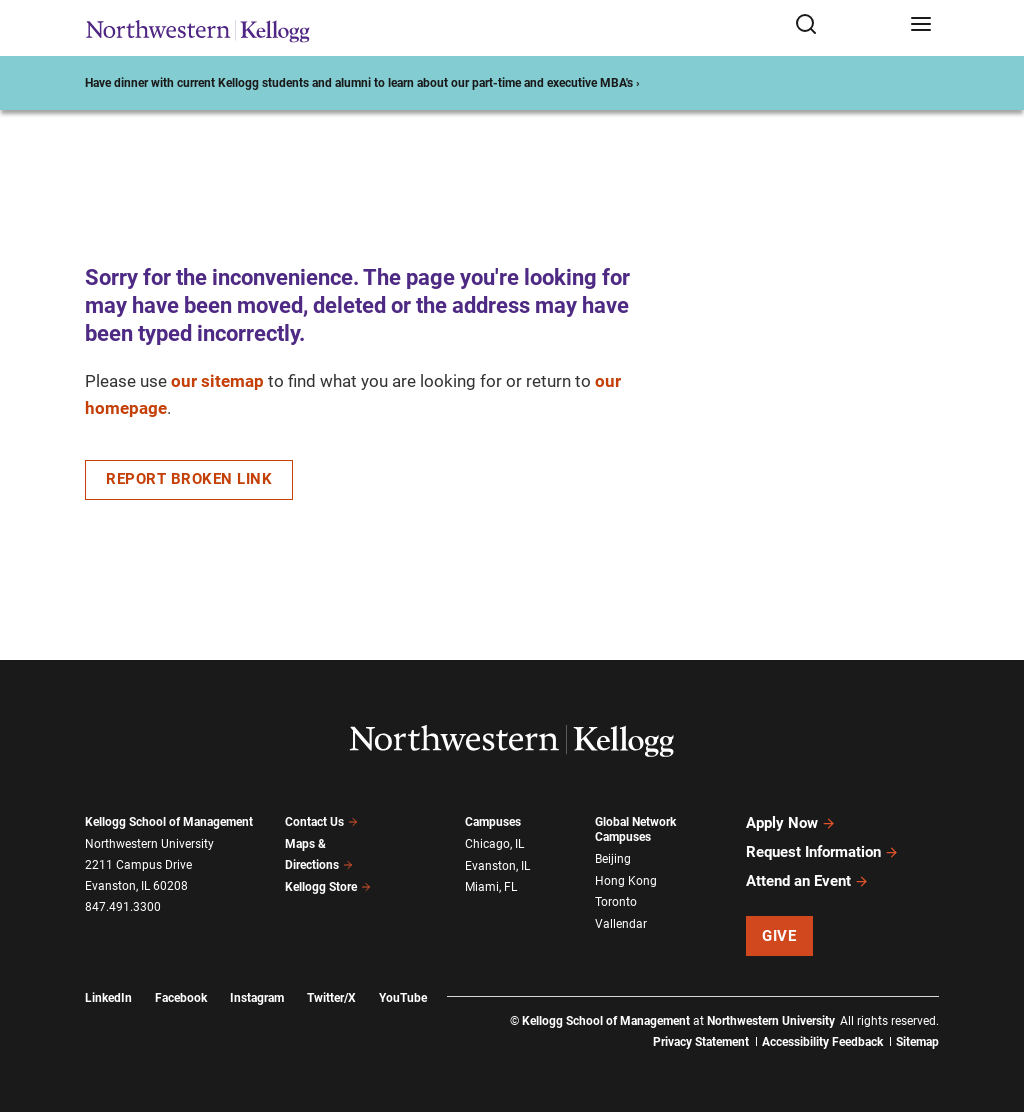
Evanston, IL (497, 866)
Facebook (181, 998)
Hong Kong (626, 881)
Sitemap (917, 1042)
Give (779, 936)
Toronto (616, 902)
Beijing (613, 859)
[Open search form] (845, 25)
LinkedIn (108, 998)
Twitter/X (331, 998)
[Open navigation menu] (921, 25)
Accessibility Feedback (822, 1042)
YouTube (403, 998)
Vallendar (621, 924)
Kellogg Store (328, 887)
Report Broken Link (189, 479)
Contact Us (321, 822)
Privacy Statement (701, 1042)
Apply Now (791, 823)
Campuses (493, 822)
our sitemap (217, 381)
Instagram (257, 998)
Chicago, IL (494, 844)
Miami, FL (491, 887)
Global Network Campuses (635, 829)
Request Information (822, 852)
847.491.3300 (123, 907)
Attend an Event (807, 881)
